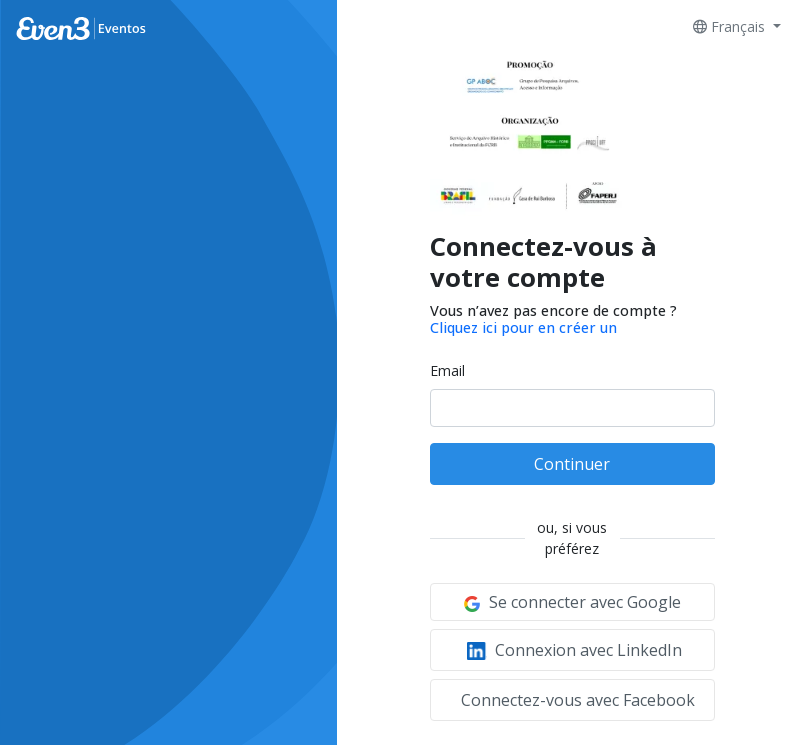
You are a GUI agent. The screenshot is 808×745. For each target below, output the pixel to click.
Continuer (572, 464)
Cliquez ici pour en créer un (523, 327)
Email (447, 370)
